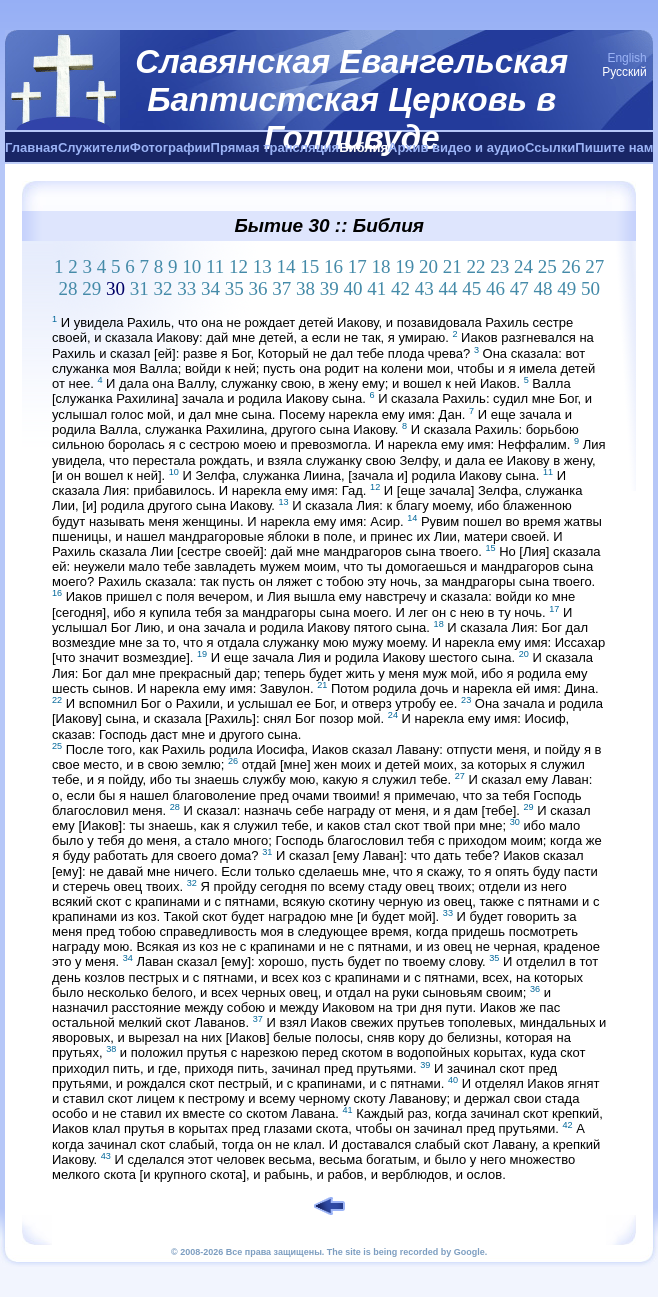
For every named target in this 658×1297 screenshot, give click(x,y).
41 (376, 288)
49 (566, 288)
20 (428, 266)
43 (424, 288)
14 (286, 266)
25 (547, 266)
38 (305, 288)
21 (452, 266)
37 (281, 288)
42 (400, 288)
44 (447, 288)
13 (262, 266)
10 (191, 266)
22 (476, 266)
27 (594, 266)
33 (186, 288)
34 (210, 288)
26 (571, 266)
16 (333, 266)
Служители (94, 147)
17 (357, 266)
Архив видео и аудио (456, 147)
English (626, 58)
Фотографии (170, 147)
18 (381, 266)
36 (257, 288)
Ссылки (550, 147)
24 (523, 266)
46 (495, 288)
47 (519, 288)
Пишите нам (614, 147)
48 (542, 288)
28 (67, 288)
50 (590, 288)
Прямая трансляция (275, 147)
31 (139, 288)
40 (352, 288)
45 (471, 288)
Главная (31, 147)
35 (234, 288)
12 (238, 266)
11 (215, 266)
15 (309, 266)
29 (91, 288)
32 (162, 288)
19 (404, 266)
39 (329, 288)
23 (499, 266)
